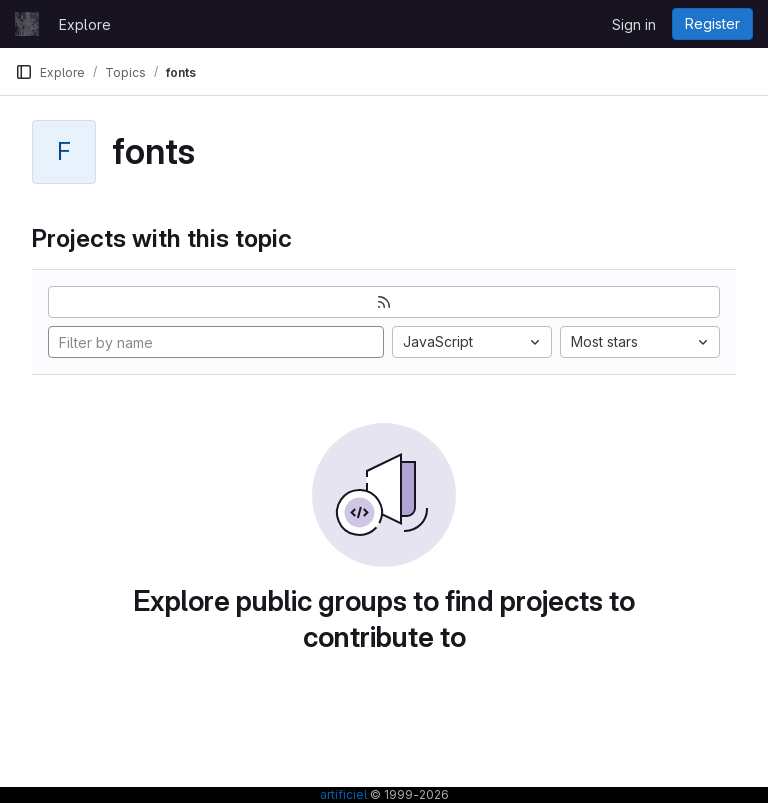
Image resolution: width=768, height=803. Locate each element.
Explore (85, 24)
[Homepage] (27, 24)
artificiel (343, 794)
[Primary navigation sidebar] (24, 72)
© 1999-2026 (408, 794)
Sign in (634, 24)
